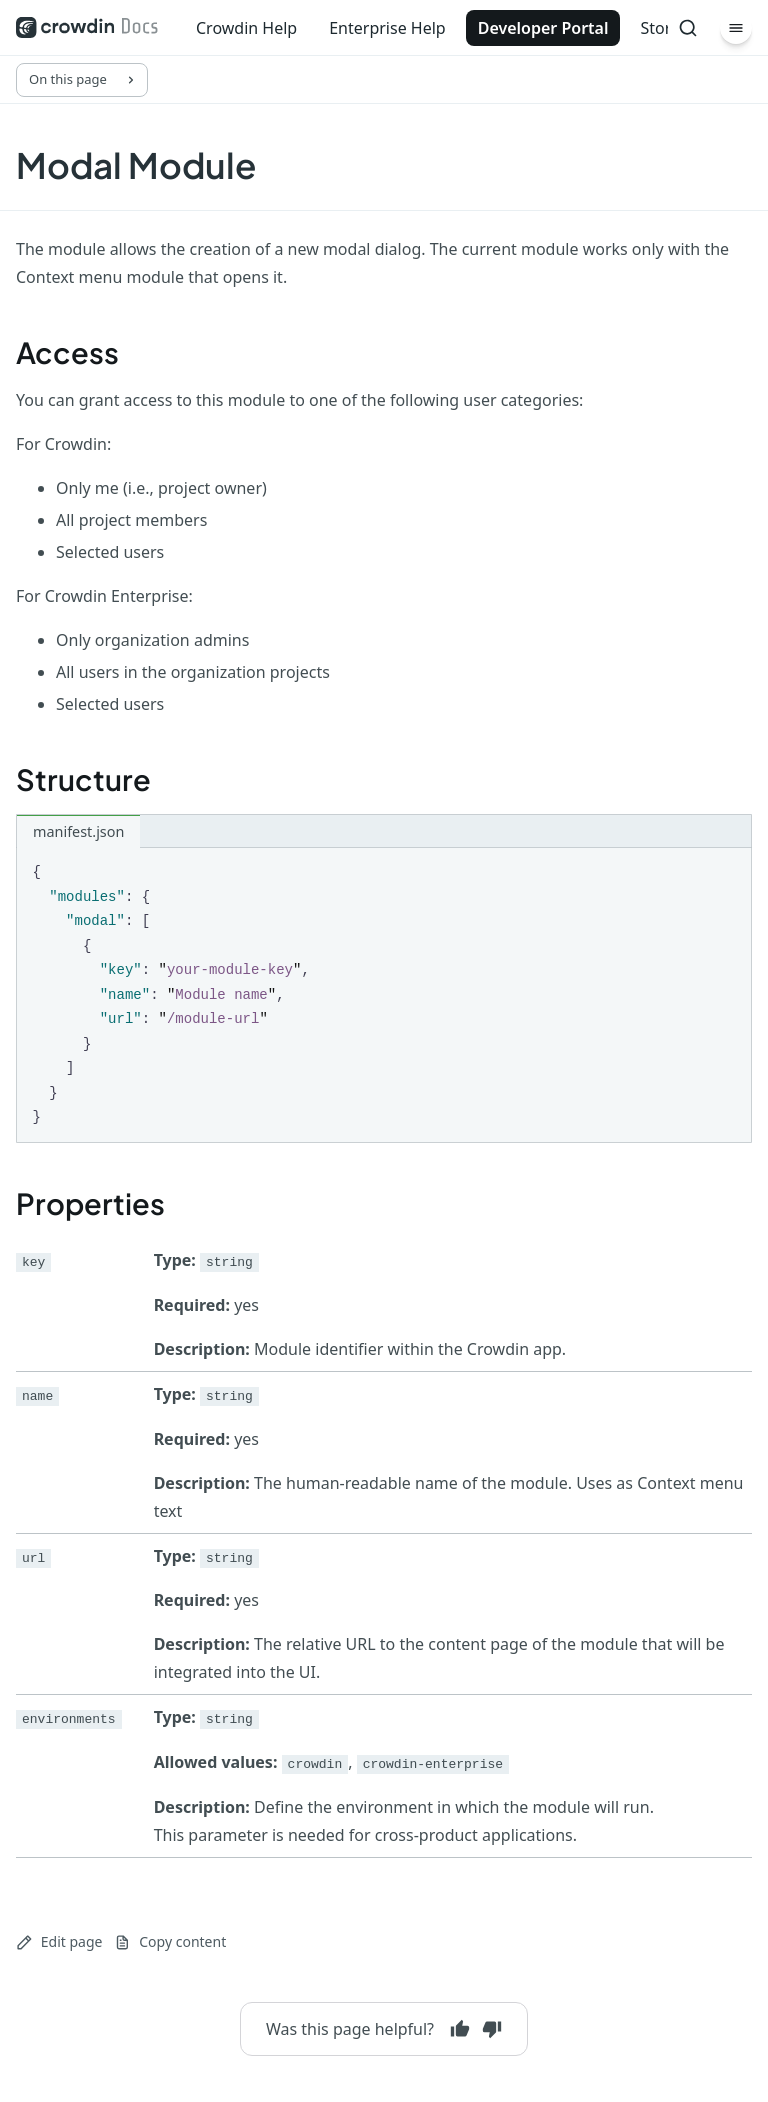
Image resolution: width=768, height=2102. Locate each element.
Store (660, 28)
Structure (83, 779)
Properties (90, 1203)
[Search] (688, 28)
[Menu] (736, 28)
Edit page (59, 1941)
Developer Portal (543, 28)
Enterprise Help (387, 28)
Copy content (170, 1941)
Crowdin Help (246, 28)
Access (67, 352)
